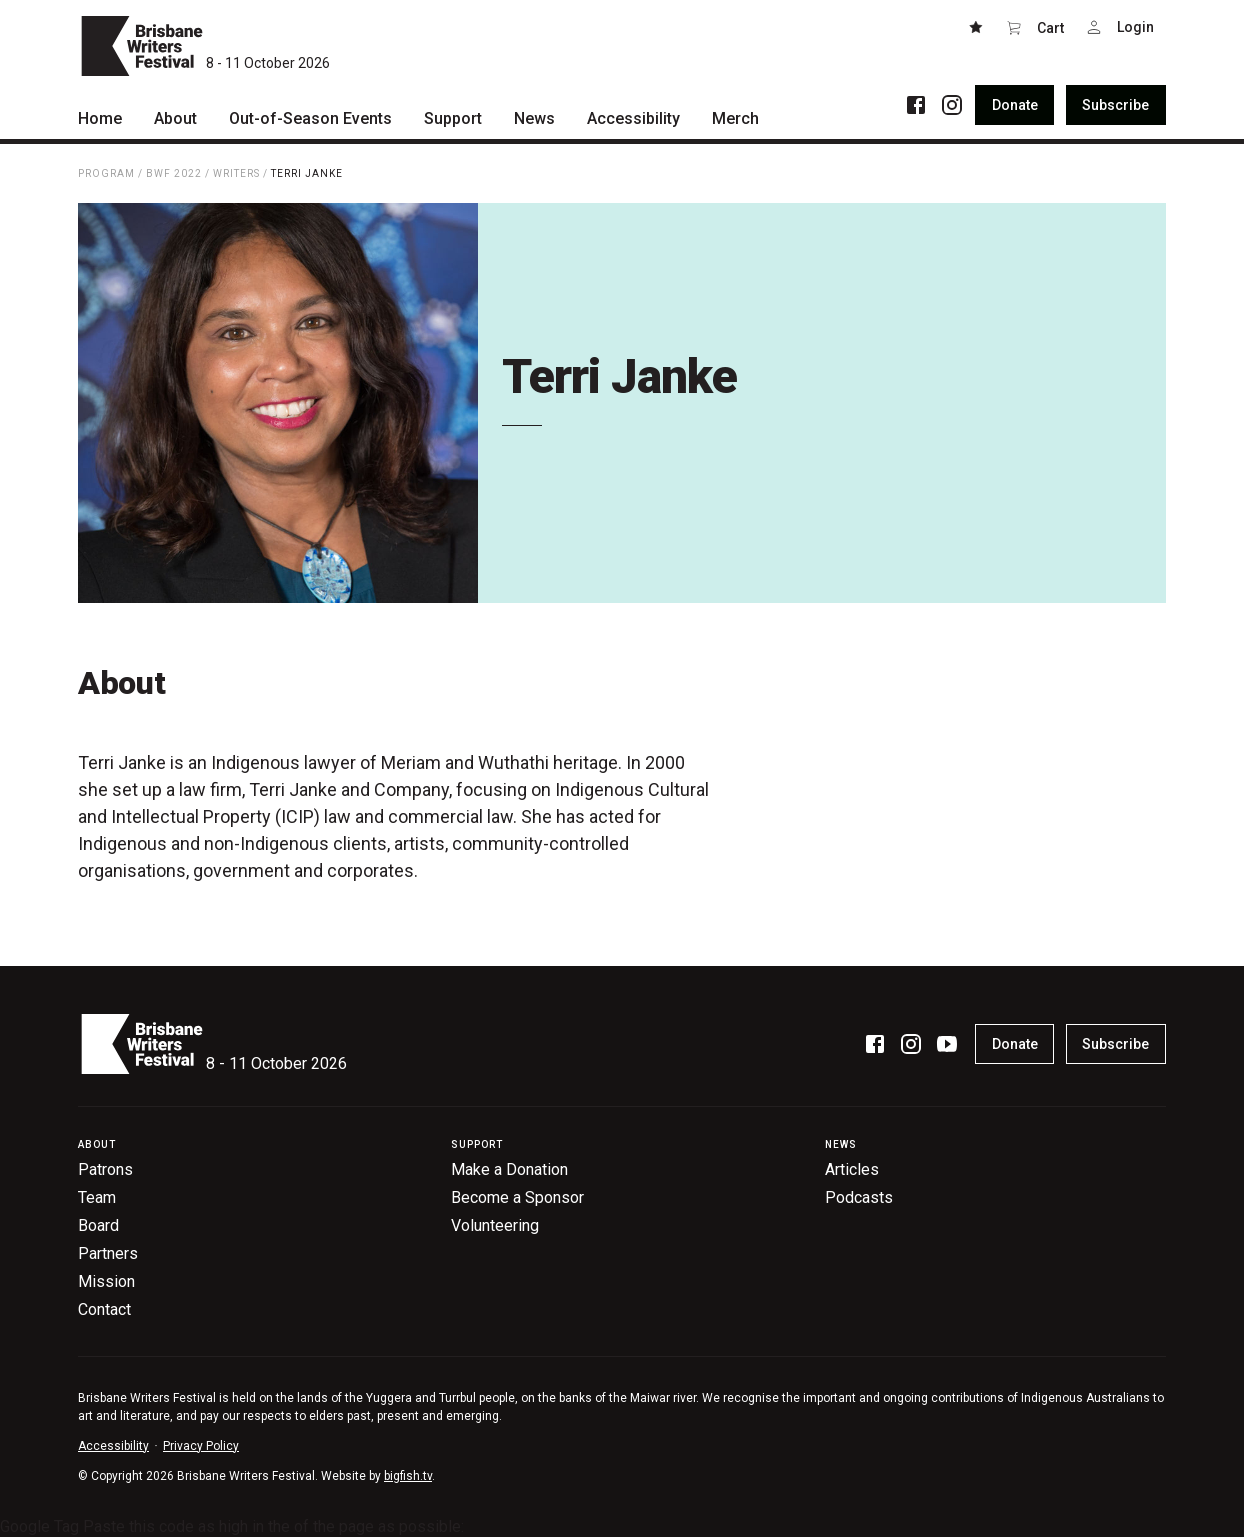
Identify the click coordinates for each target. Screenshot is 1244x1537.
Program (106, 173)
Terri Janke (307, 173)
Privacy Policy (201, 1446)
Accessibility (113, 1446)
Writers (236, 173)
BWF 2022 (174, 173)
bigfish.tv (408, 1476)
